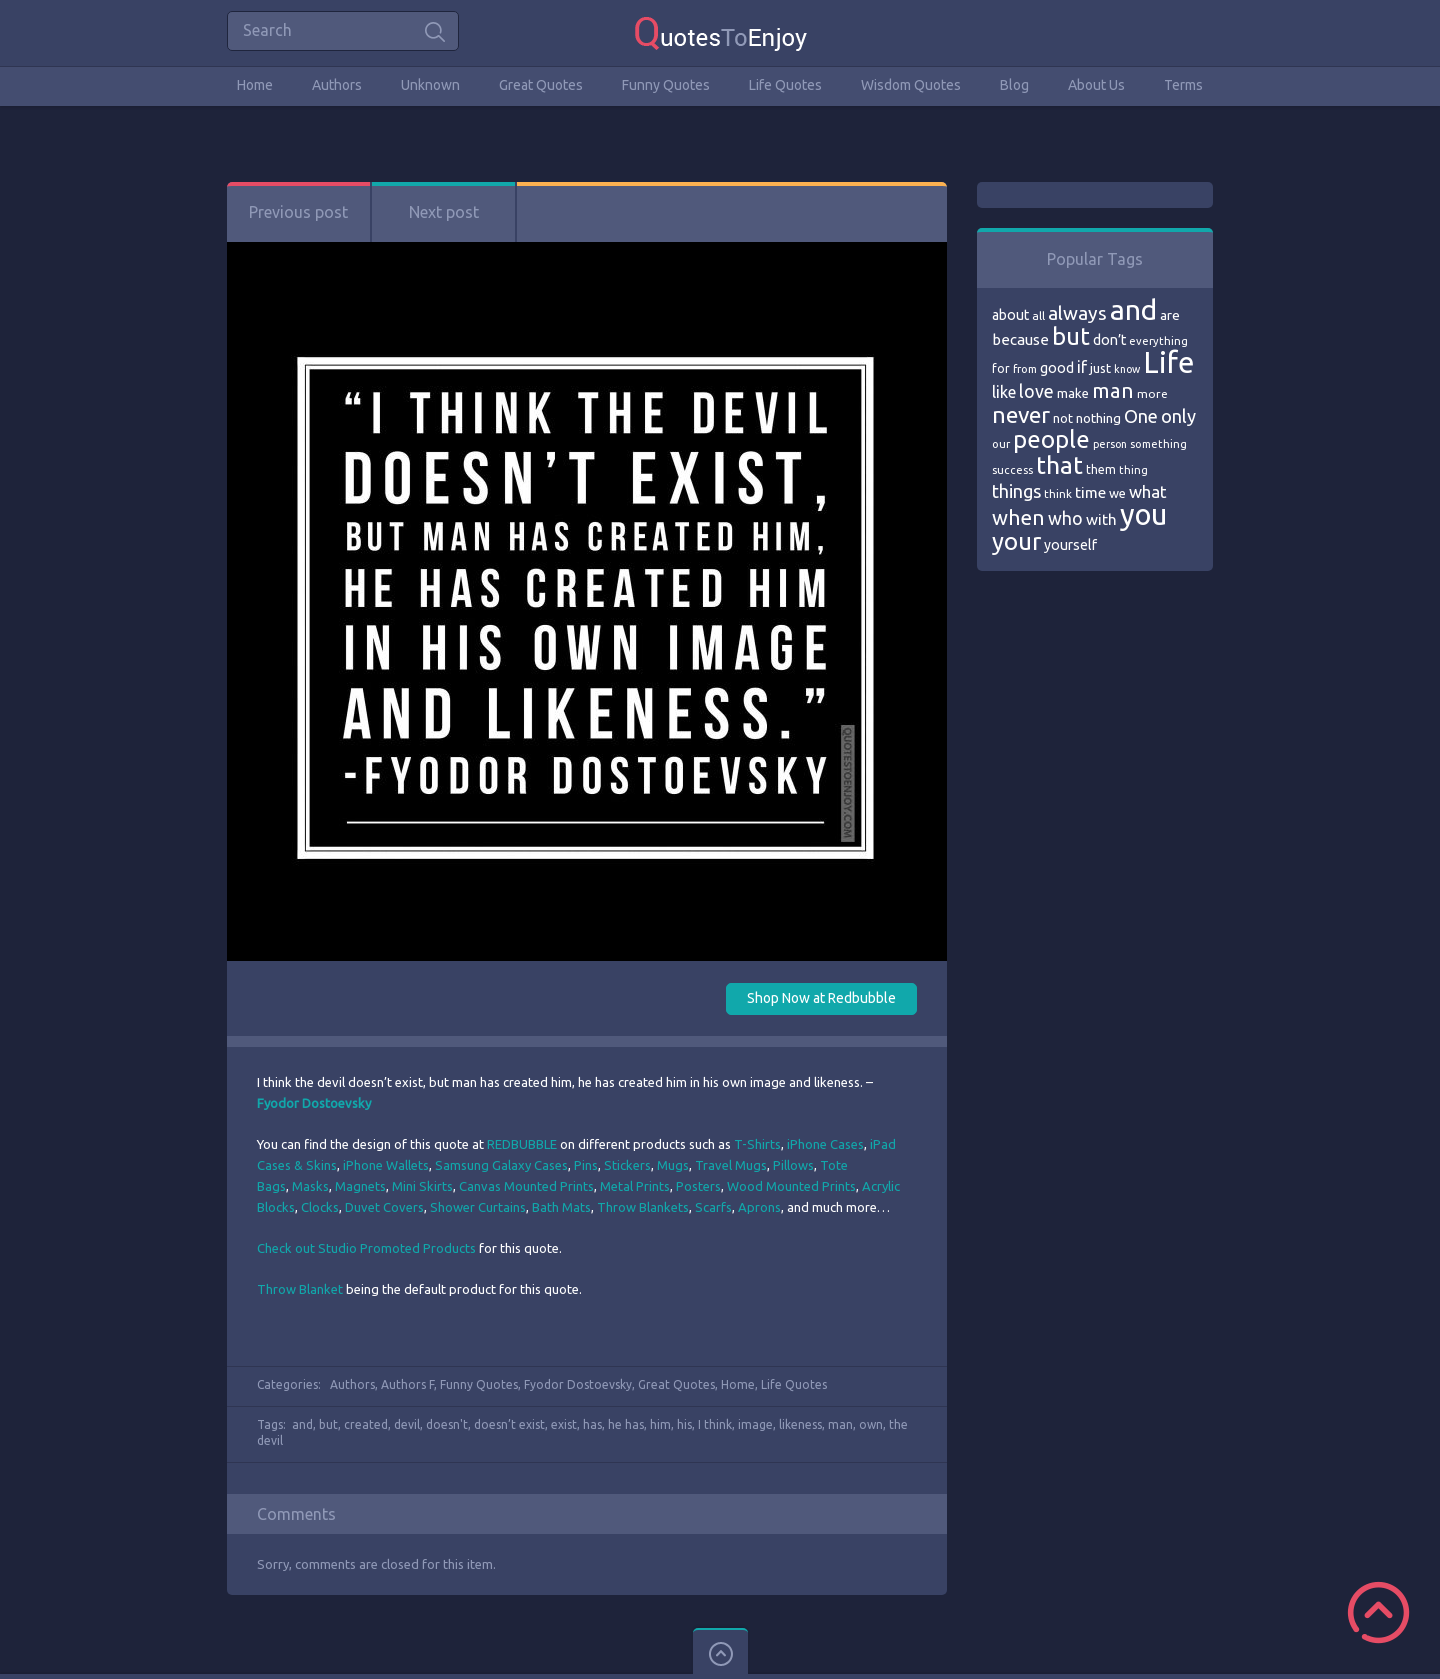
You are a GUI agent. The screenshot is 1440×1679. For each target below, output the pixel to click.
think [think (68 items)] (1058, 493)
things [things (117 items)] (1016, 491)
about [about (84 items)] (1010, 315)
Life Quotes (785, 85)
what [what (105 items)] (1148, 491)
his (684, 1424)
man (840, 1424)
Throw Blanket (301, 1289)
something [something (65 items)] (1158, 444)
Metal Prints (635, 1186)
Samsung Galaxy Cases (501, 1165)
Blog (1014, 85)
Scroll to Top (1378, 1612)
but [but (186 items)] (1071, 336)
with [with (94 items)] (1101, 519)
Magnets (360, 1186)
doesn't (447, 1424)
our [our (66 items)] (1001, 444)
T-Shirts (757, 1144)
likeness (800, 1424)
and (302, 1424)
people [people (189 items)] (1051, 439)
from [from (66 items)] (1025, 369)
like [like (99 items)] (1004, 392)
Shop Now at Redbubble (821, 998)
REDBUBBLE (522, 1144)
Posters (698, 1186)
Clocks (320, 1207)
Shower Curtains (478, 1207)
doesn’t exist (509, 1424)
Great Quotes (541, 85)
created (366, 1424)
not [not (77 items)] (1063, 418)
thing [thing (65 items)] (1133, 470)
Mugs (673, 1165)
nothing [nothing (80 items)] (1098, 418)
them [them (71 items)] (1101, 469)
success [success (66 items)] (1012, 470)
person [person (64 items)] (1110, 444)
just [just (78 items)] (1100, 368)
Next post (444, 212)
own (871, 1424)
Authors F (407, 1384)
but (328, 1424)
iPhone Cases (825, 1144)
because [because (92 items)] (1020, 339)
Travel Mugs (731, 1165)
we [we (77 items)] (1117, 493)
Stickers (627, 1165)
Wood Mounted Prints (791, 1186)
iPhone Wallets (386, 1165)
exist (564, 1424)
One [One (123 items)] (1141, 416)
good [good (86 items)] (1057, 368)
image (755, 1424)
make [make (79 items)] (1073, 393)
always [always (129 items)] (1077, 313)
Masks (310, 1186)
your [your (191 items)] (1016, 541)
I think (715, 1424)
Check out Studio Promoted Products (366, 1248)
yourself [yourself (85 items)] (1070, 545)
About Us (1096, 85)
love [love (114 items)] (1036, 391)
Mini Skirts (422, 1186)
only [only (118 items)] (1178, 416)
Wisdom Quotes (911, 85)
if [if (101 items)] (1082, 367)
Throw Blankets (643, 1207)
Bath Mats (561, 1207)
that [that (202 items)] (1059, 465)
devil (407, 1424)
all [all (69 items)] (1038, 315)
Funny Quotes (666, 85)
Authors (337, 85)
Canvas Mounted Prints (526, 1186)
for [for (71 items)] (1001, 368)
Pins (586, 1165)
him (660, 1424)
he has (626, 1424)
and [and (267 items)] (1133, 309)
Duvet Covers (384, 1207)
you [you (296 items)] (1143, 514)
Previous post (298, 212)
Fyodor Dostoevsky (578, 1384)
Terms (1183, 85)
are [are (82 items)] (1170, 315)
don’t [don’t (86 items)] (1109, 340)
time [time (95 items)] (1090, 492)
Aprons (759, 1207)
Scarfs (713, 1207)
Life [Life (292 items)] (1168, 362)
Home (255, 85)
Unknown (430, 85)
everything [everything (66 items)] (1158, 341)
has (592, 1424)
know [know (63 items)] (1127, 369)
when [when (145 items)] (1018, 517)
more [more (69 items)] (1152, 393)
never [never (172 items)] (1021, 414)
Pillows (793, 1165)
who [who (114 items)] (1065, 518)
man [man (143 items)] (1113, 390)
